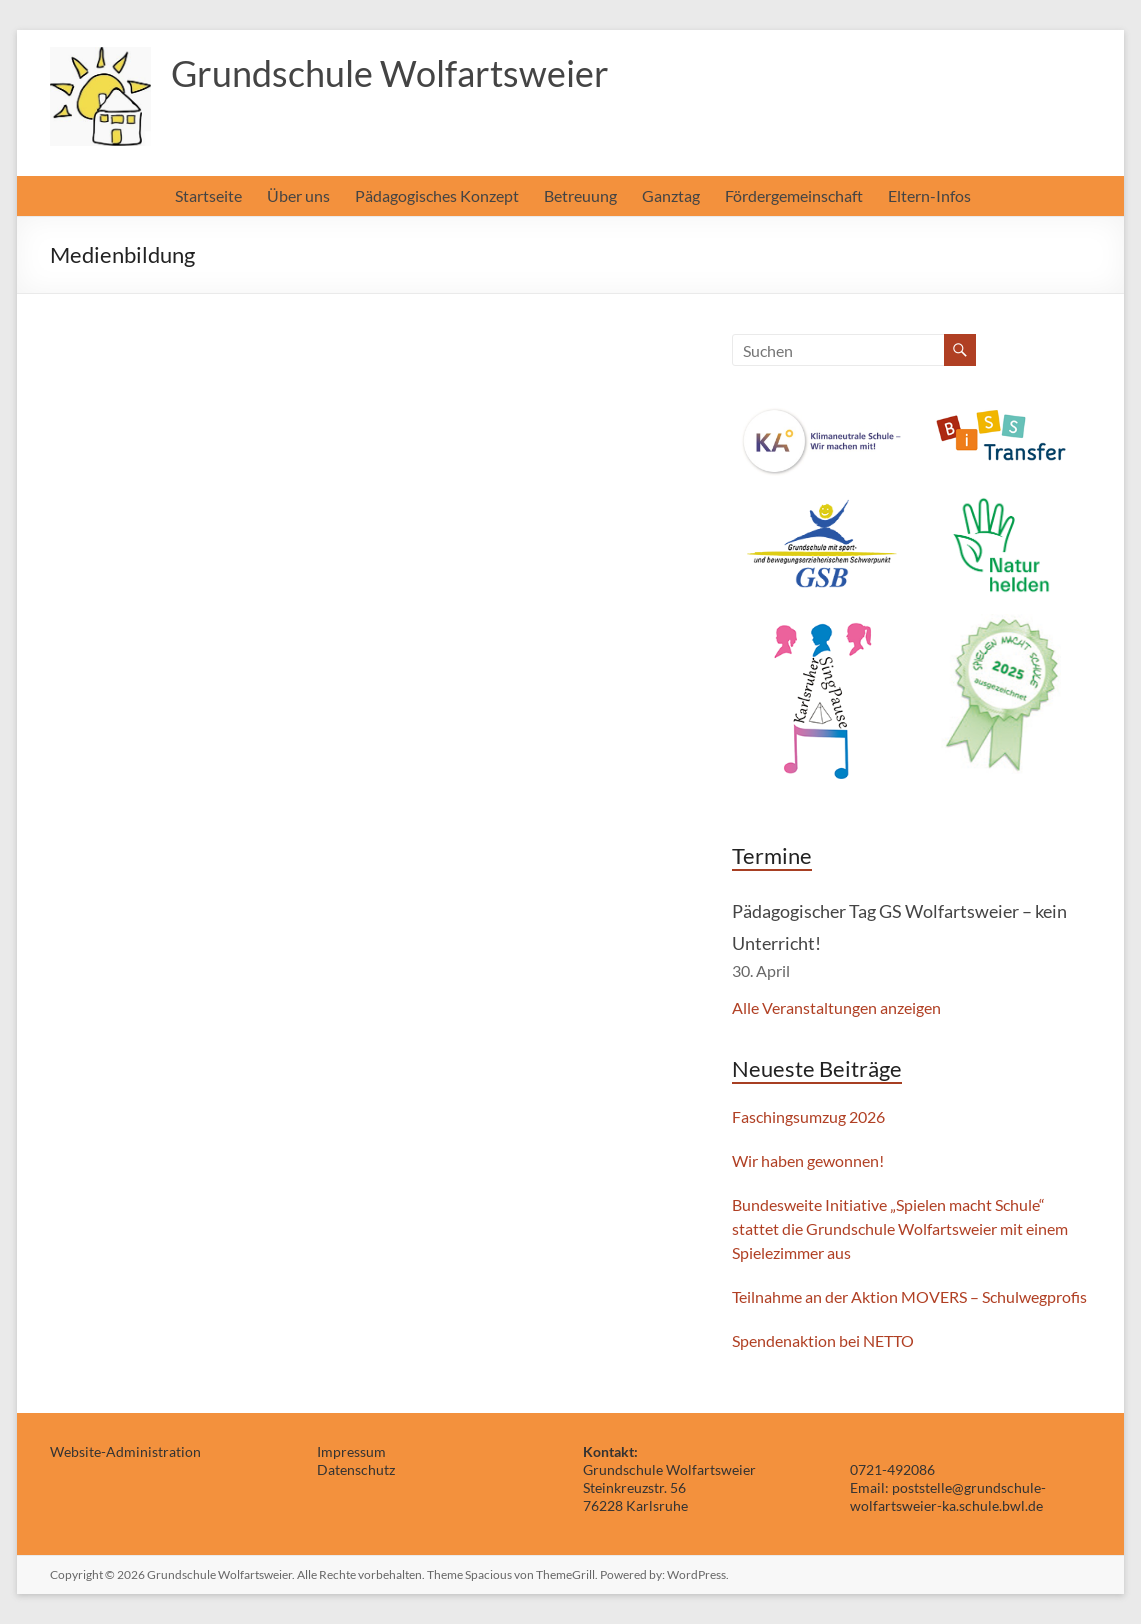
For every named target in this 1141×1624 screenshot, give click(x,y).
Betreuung (580, 195)
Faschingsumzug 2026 (808, 1116)
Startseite (208, 195)
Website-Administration (125, 1451)
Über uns (298, 195)
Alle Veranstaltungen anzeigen (836, 1007)
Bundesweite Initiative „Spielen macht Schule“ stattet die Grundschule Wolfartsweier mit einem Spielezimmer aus (900, 1228)
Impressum (351, 1451)
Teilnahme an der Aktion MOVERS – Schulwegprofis (909, 1296)
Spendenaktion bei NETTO (823, 1340)
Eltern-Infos (929, 195)
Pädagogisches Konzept (437, 195)
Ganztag (671, 195)
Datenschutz (356, 1469)
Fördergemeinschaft (794, 195)
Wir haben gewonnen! (808, 1160)
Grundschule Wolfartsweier (390, 73)
